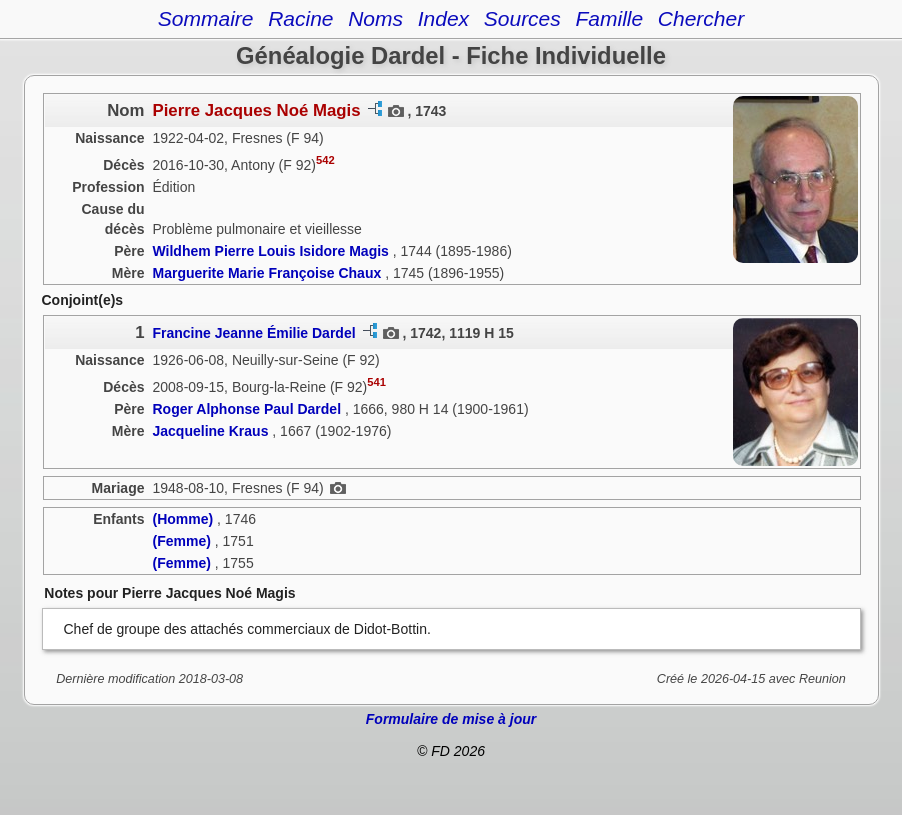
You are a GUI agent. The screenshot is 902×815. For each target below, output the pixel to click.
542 (325, 160)
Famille (609, 18)
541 (376, 382)
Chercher (701, 18)
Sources (522, 18)
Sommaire (206, 18)
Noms (375, 18)
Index (443, 18)
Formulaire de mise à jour (451, 719)
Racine (300, 18)
